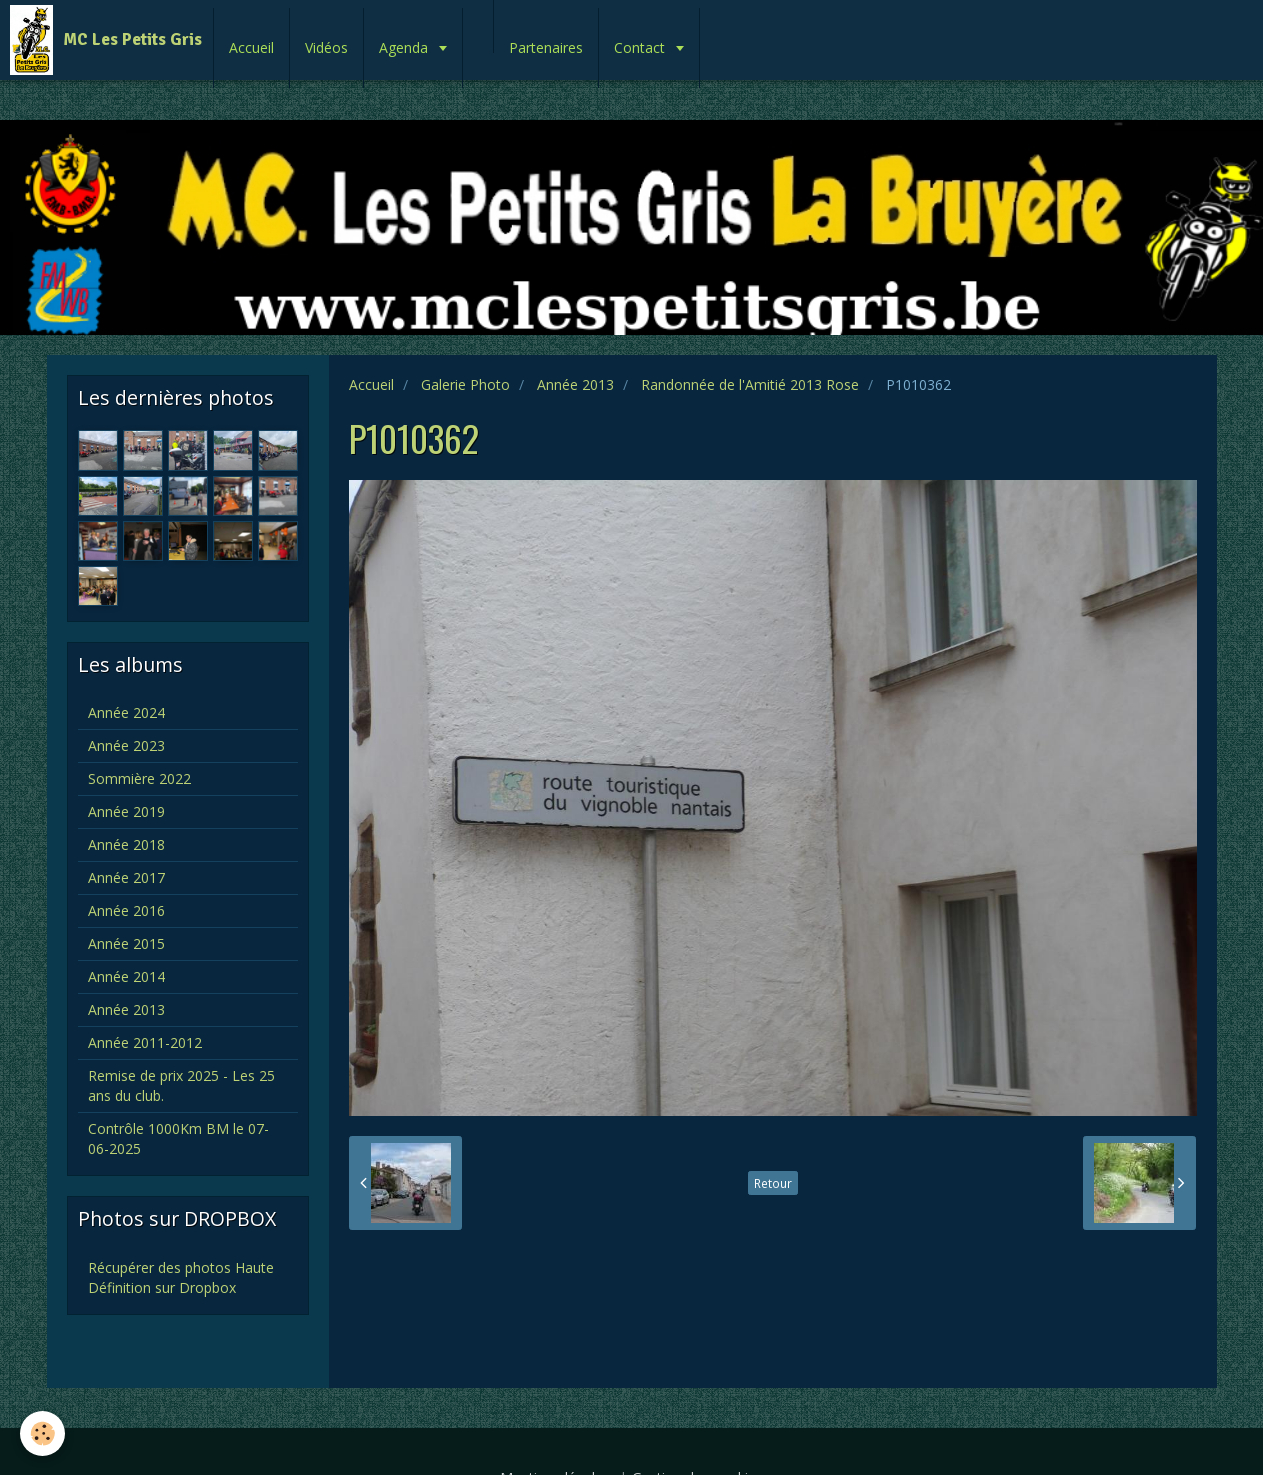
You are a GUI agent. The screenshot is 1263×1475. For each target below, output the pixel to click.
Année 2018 (126, 844)
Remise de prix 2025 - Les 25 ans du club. (181, 1085)
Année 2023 (126, 745)
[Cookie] (42, 1433)
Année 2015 (126, 943)
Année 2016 (126, 910)
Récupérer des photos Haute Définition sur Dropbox (181, 1277)
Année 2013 (575, 384)
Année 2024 (126, 712)
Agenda (405, 47)
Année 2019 (126, 811)
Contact (641, 47)
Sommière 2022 (139, 778)
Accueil (251, 47)
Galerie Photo (465, 384)
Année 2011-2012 (145, 1042)
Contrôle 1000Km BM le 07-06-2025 (178, 1138)
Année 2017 (126, 877)
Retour (773, 1183)
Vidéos (326, 47)
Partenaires (546, 47)
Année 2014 (126, 976)
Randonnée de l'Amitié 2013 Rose (750, 384)
